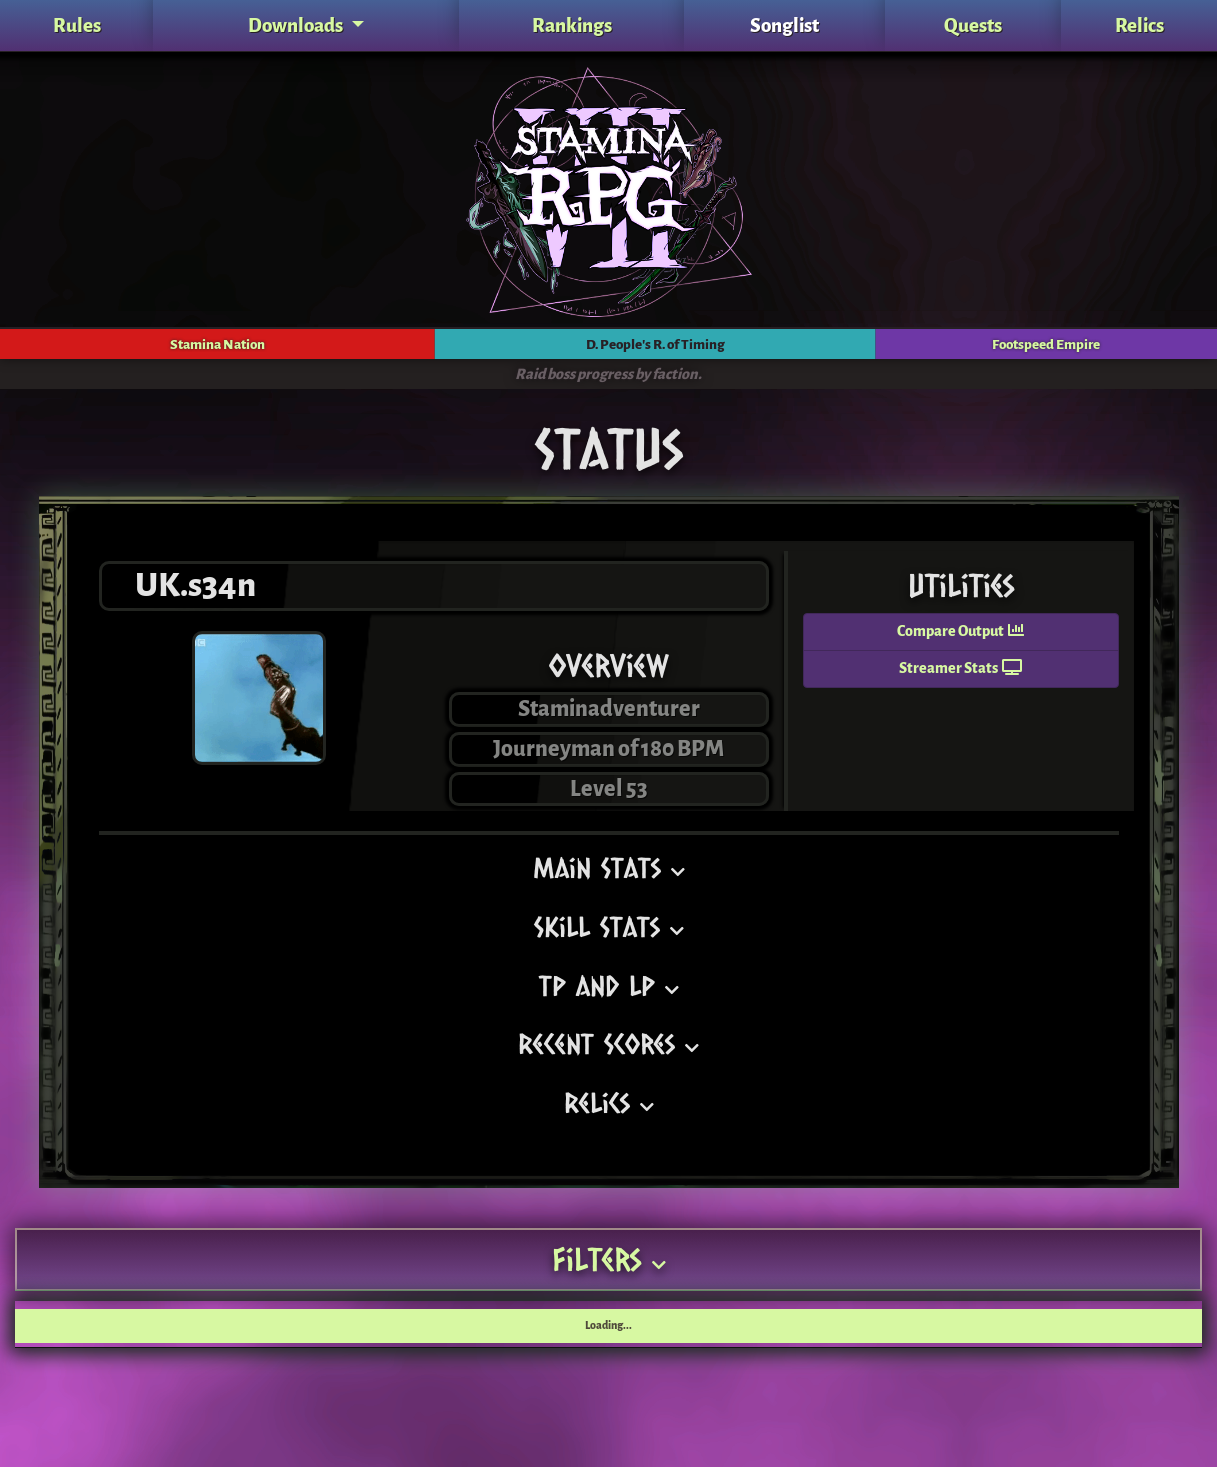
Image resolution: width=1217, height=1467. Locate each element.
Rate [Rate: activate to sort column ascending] (1038, 1323)
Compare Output (960, 631)
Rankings (572, 25)
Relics (1139, 25)
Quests (973, 25)
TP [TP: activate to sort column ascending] (404, 1323)
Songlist (784, 25)
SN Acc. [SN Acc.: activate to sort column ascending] (573, 1323)
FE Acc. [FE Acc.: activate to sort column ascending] (650, 1323)
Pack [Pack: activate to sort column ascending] (149, 1323)
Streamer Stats (960, 668)
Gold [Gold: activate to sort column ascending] (915, 1323)
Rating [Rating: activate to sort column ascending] (218, 1323)
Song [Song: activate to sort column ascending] (287, 1323)
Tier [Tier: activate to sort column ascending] (348, 1323)
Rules (77, 25)
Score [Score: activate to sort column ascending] (1103, 1323)
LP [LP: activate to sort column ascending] (456, 1323)
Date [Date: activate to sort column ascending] (1170, 1323)
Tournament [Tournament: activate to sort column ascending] (66, 1323)
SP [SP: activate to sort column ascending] (508, 1323)
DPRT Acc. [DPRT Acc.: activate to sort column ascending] (734, 1323)
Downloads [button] (297, 25)
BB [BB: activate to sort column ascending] (807, 1323)
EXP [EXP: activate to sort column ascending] (976, 1323)
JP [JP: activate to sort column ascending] (858, 1323)
